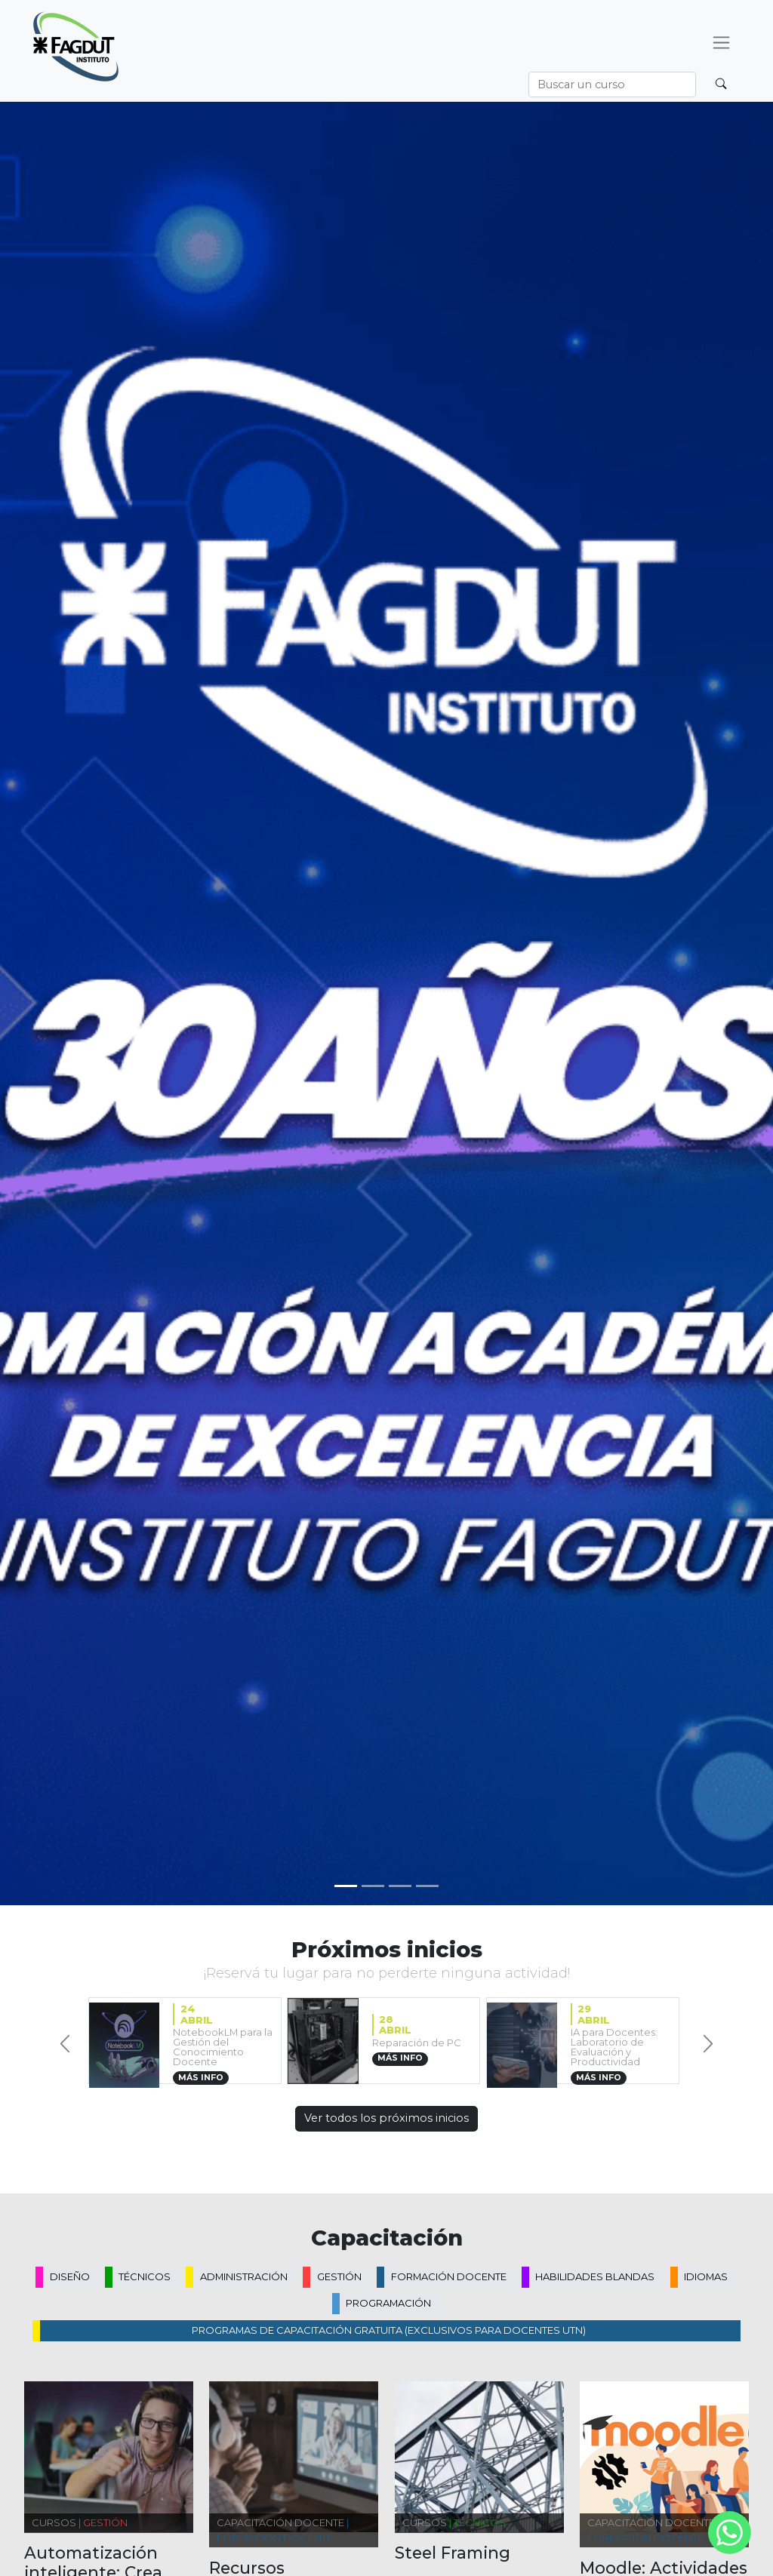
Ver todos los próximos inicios (386, 2118)
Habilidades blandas (594, 2276)
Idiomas (706, 2276)
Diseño (70, 2276)
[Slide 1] (373, 1886)
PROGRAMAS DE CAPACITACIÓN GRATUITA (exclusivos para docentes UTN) (389, 2330)
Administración (244, 2276)
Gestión (339, 2276)
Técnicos (145, 2276)
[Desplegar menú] (722, 43)
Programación (388, 2303)
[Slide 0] (345, 1886)
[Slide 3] (427, 1886)
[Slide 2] (400, 1886)
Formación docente (449, 2276)
